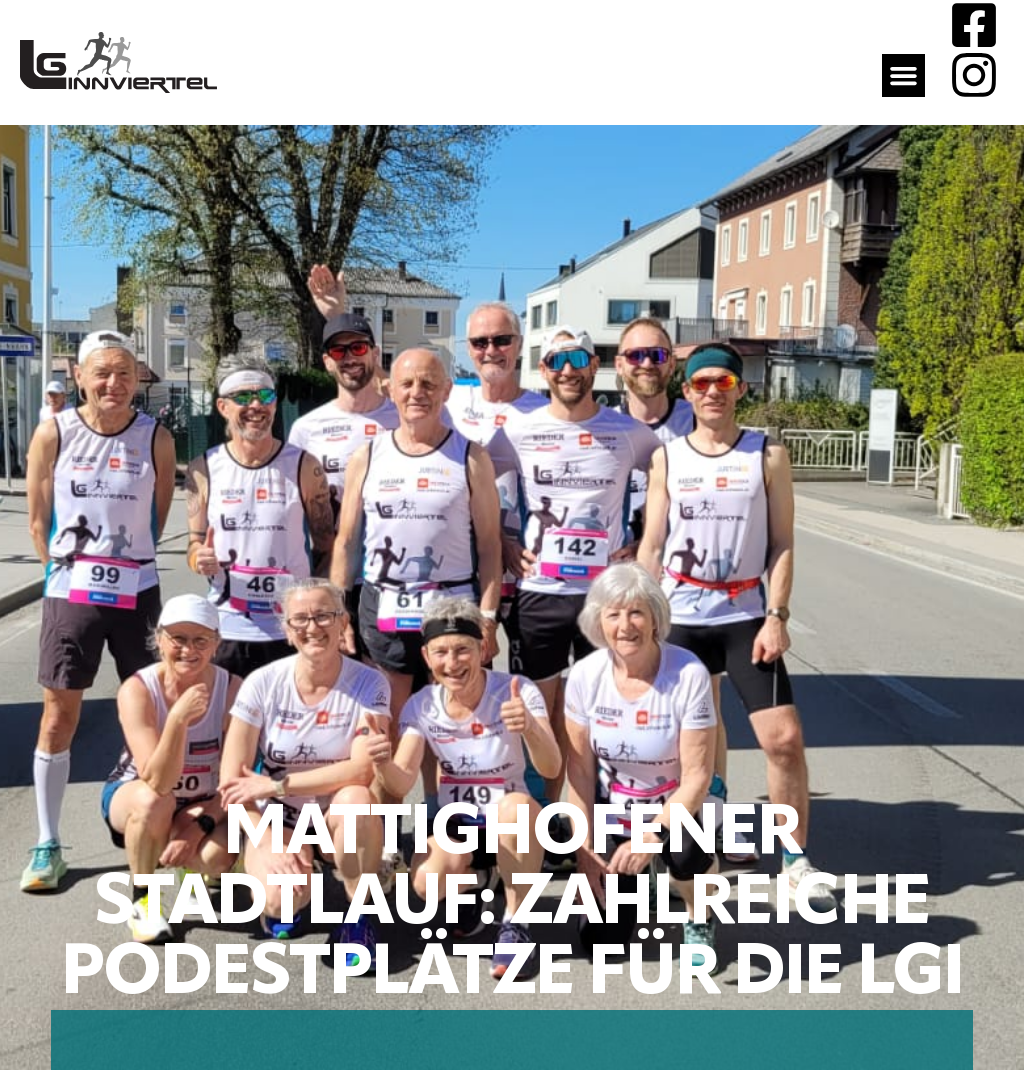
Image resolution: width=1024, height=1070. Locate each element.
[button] (904, 76)
